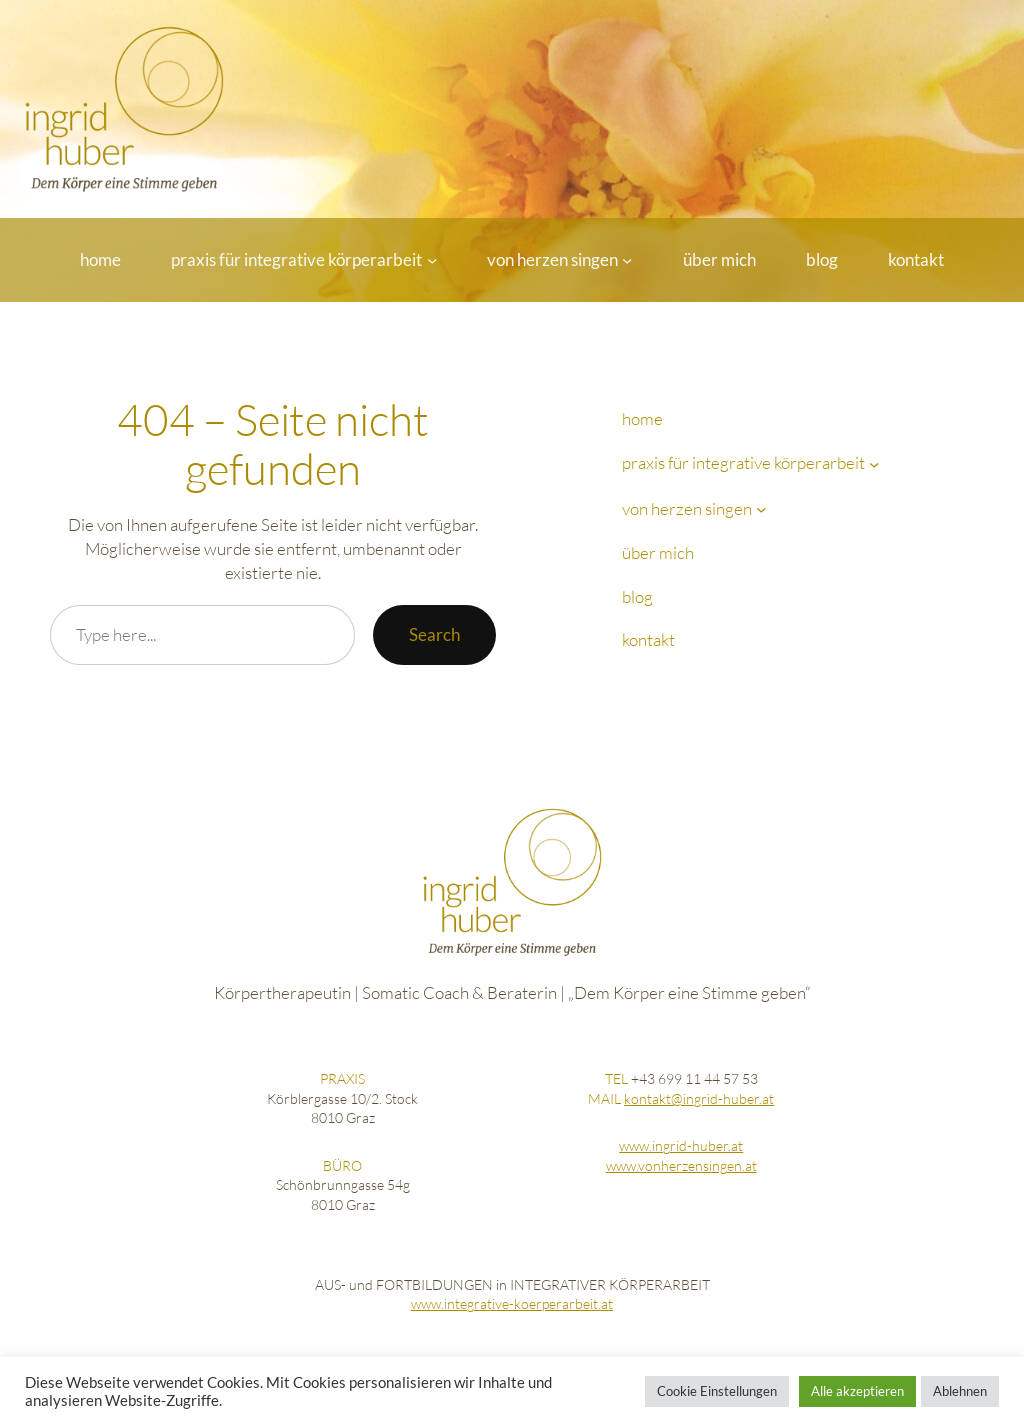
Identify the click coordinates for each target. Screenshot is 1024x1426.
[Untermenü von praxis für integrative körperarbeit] (432, 260)
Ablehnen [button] (960, 1391)
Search (434, 634)
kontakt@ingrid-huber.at (699, 1098)
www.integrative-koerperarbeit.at (512, 1303)
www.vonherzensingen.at (681, 1165)
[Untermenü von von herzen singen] (627, 260)
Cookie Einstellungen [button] (717, 1391)
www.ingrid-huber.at (681, 1145)
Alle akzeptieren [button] (857, 1391)
